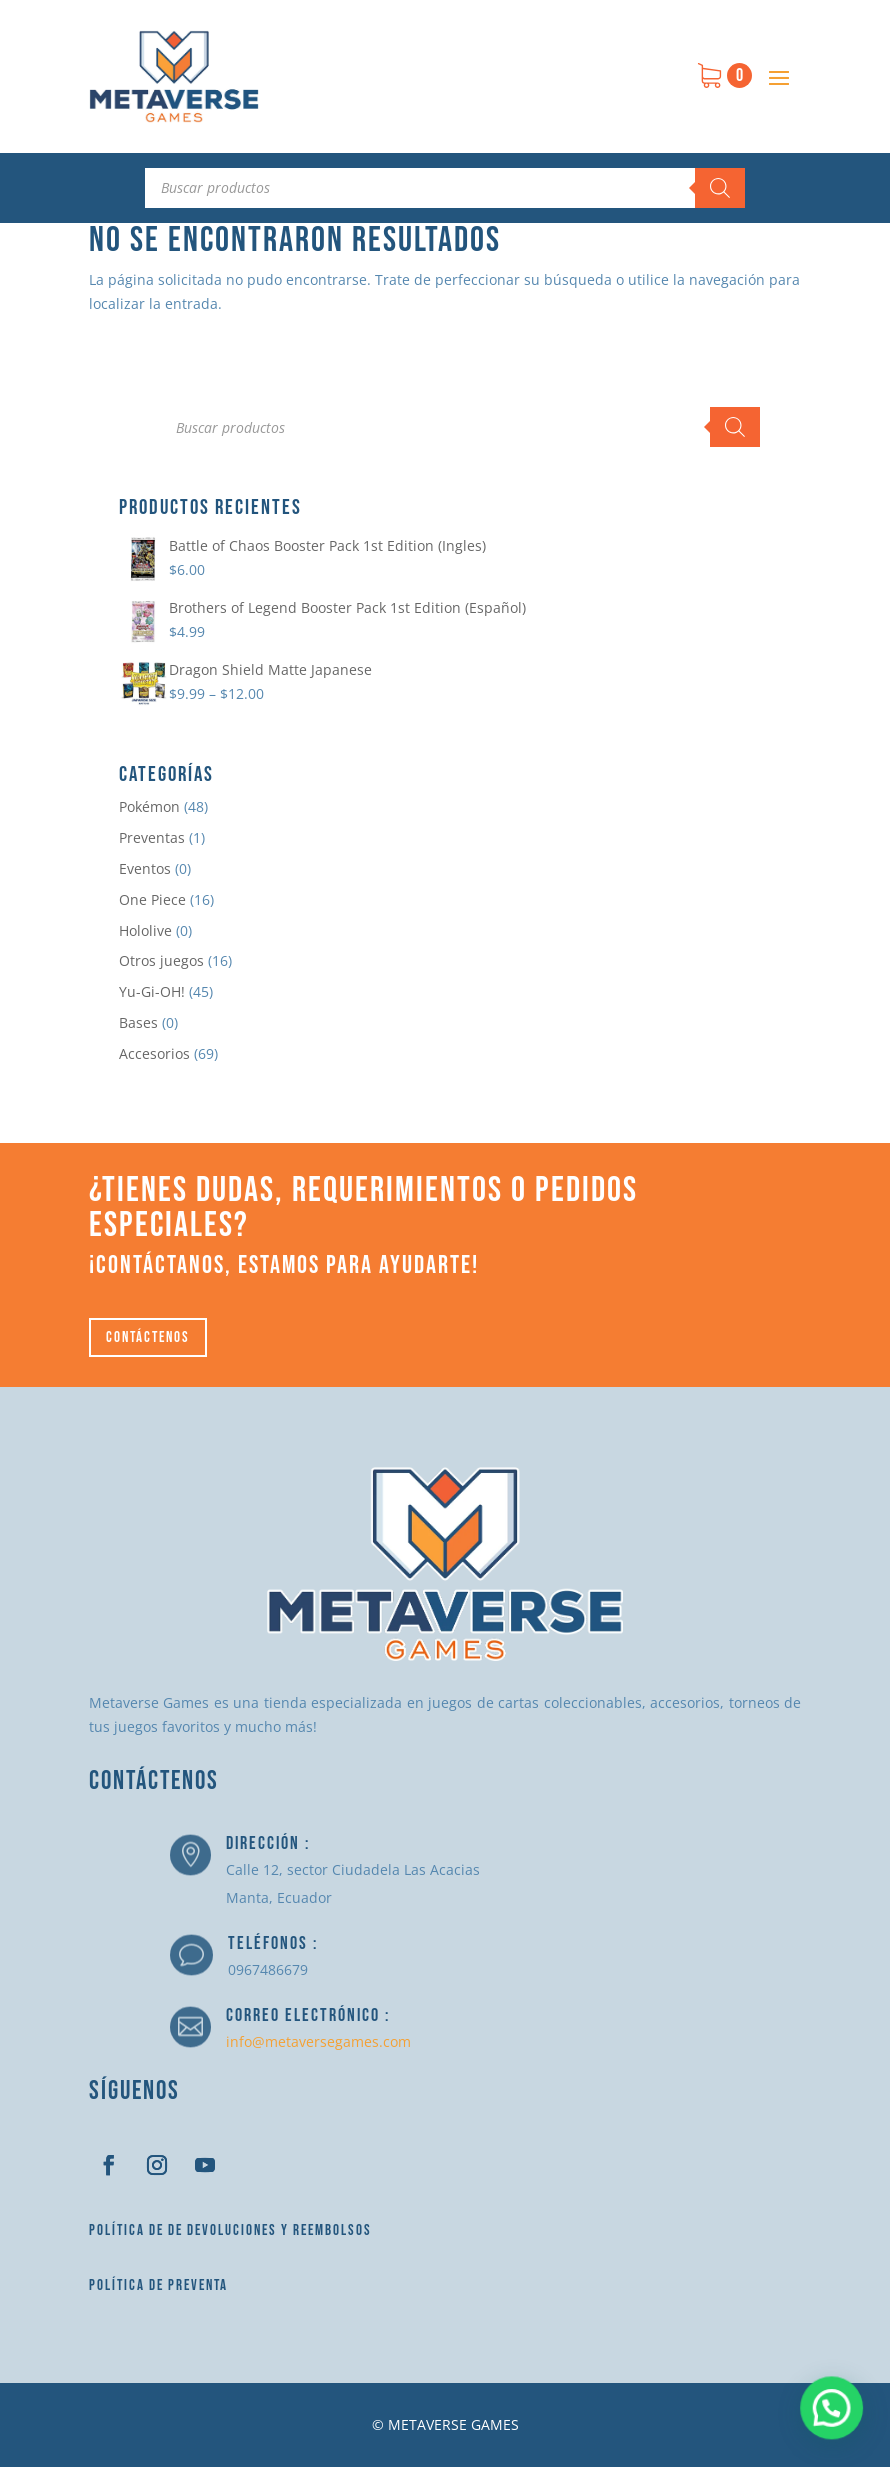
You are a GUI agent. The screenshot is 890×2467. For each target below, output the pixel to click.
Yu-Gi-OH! (152, 991)
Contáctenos (148, 1337)
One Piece (152, 899)
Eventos (145, 868)
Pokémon (149, 806)
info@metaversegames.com (318, 2041)
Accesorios (154, 1053)
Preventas (152, 837)
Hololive (145, 930)
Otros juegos (161, 960)
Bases (138, 1022)
